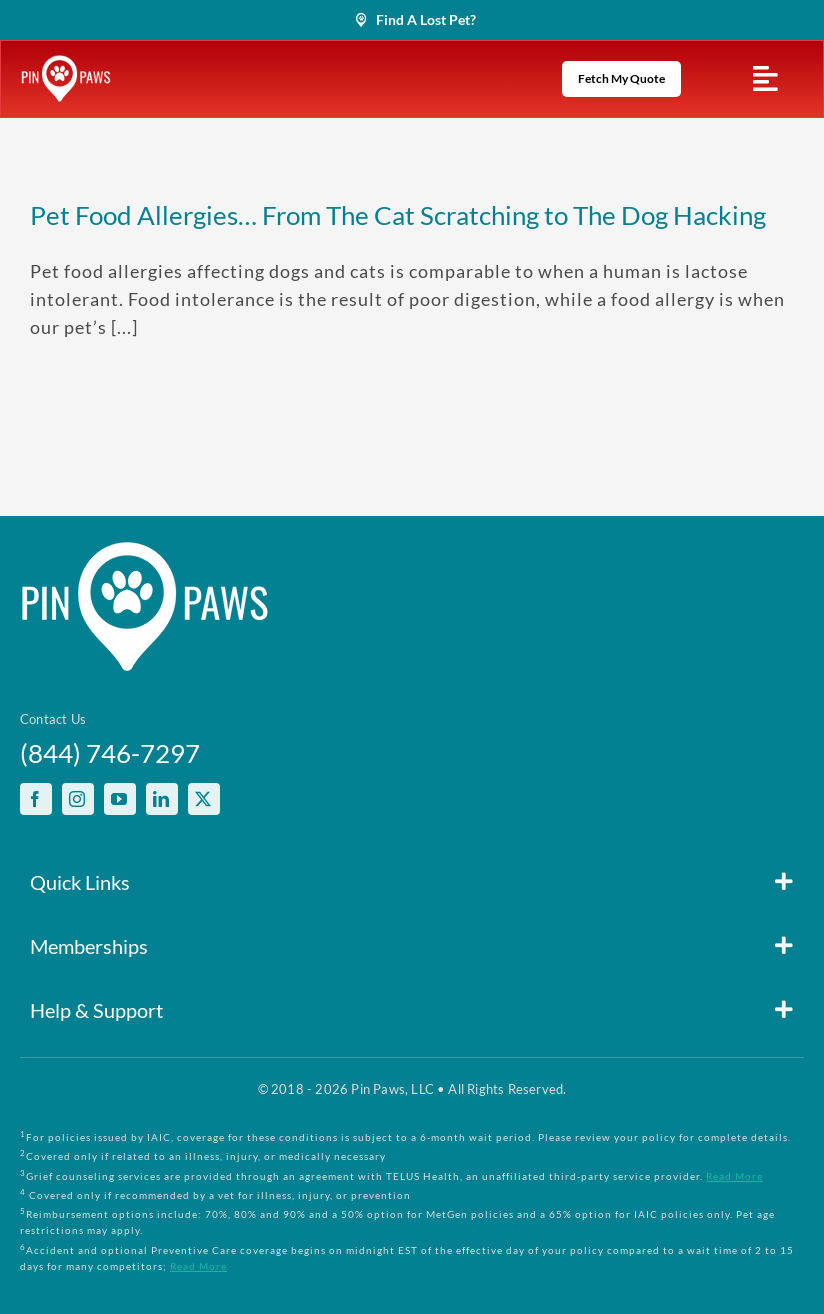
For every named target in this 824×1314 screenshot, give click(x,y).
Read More (734, 1176)
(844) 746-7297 (110, 753)
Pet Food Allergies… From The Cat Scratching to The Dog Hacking (398, 215)
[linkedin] (162, 799)
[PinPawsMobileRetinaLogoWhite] (66, 64)
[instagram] (78, 799)
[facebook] (36, 799)
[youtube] (120, 799)
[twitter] (204, 799)
